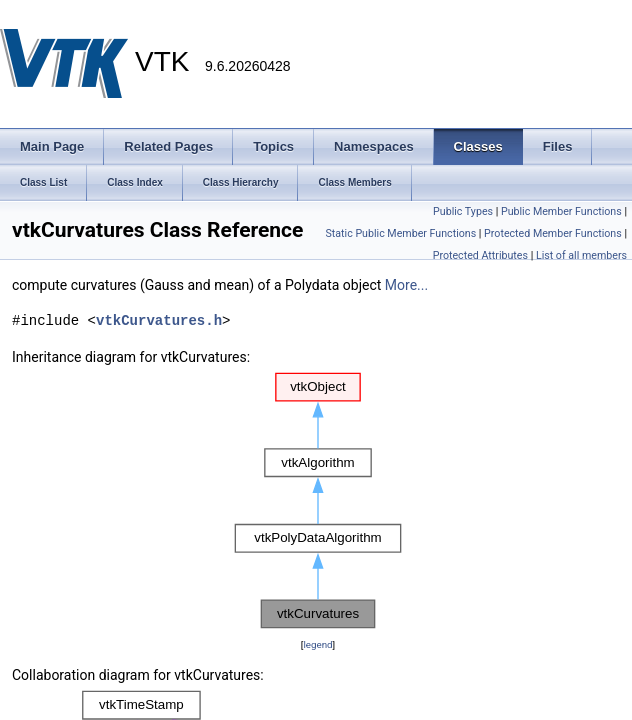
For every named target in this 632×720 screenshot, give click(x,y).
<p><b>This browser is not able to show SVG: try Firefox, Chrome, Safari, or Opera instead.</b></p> (318, 501)
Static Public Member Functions (400, 233)
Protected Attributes (480, 255)
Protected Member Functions (553, 233)
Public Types (463, 211)
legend (317, 644)
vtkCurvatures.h (159, 320)
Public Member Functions (561, 211)
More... (406, 285)
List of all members (581, 255)
